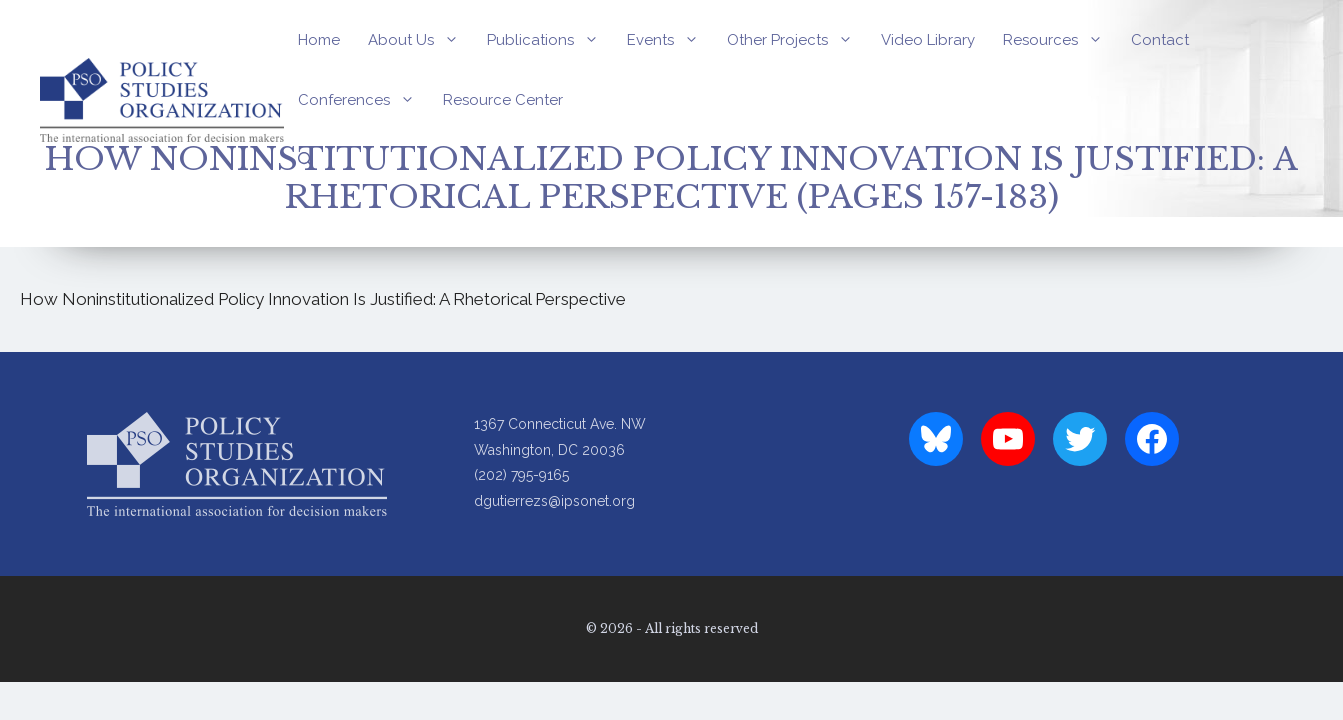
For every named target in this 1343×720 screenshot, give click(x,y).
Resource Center (503, 100)
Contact (1160, 40)
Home (319, 40)
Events (670, 40)
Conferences (363, 100)
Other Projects (797, 40)
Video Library (928, 40)
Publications (550, 40)
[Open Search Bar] (305, 160)
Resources (1060, 40)
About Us (420, 40)
